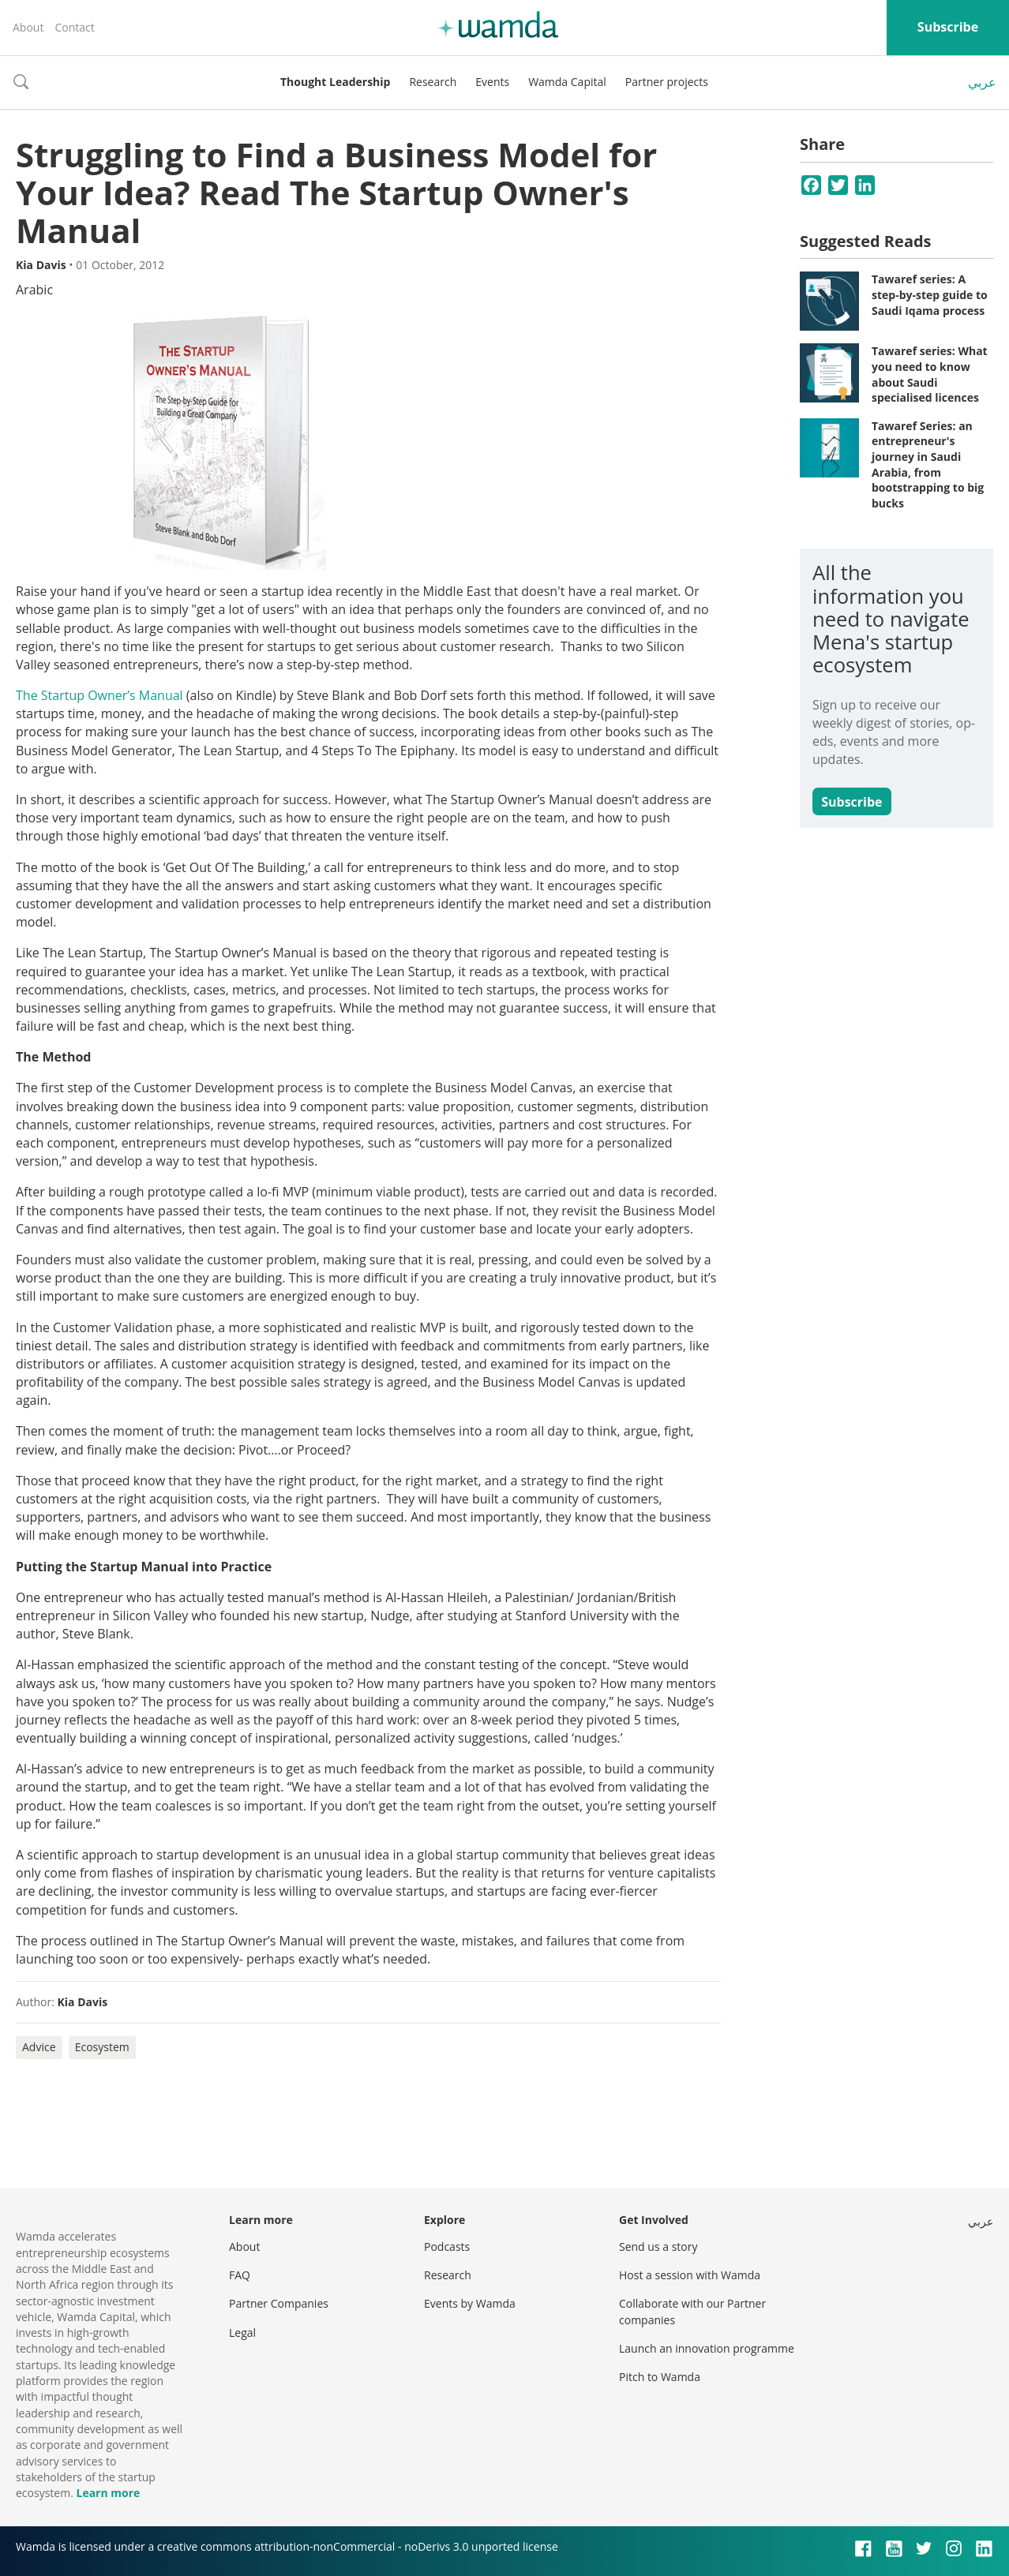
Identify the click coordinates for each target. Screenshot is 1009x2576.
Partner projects (666, 81)
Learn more (108, 2492)
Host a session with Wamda (689, 2274)
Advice (39, 2046)
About (28, 27)
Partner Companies (278, 2303)
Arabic (34, 289)
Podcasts (447, 2246)
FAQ (239, 2274)
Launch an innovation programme (706, 2348)
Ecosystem (102, 2046)
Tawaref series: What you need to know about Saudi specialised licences (930, 374)
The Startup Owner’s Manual (99, 695)
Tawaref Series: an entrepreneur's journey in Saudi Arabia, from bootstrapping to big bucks (928, 464)
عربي (982, 82)
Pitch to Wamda (659, 2376)
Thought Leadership (335, 81)
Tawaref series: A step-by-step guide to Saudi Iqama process (930, 294)
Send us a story (658, 2246)
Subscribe (947, 27)
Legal (242, 2332)
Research (432, 81)
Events (492, 81)
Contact (74, 27)
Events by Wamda (470, 2303)
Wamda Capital (567, 81)
